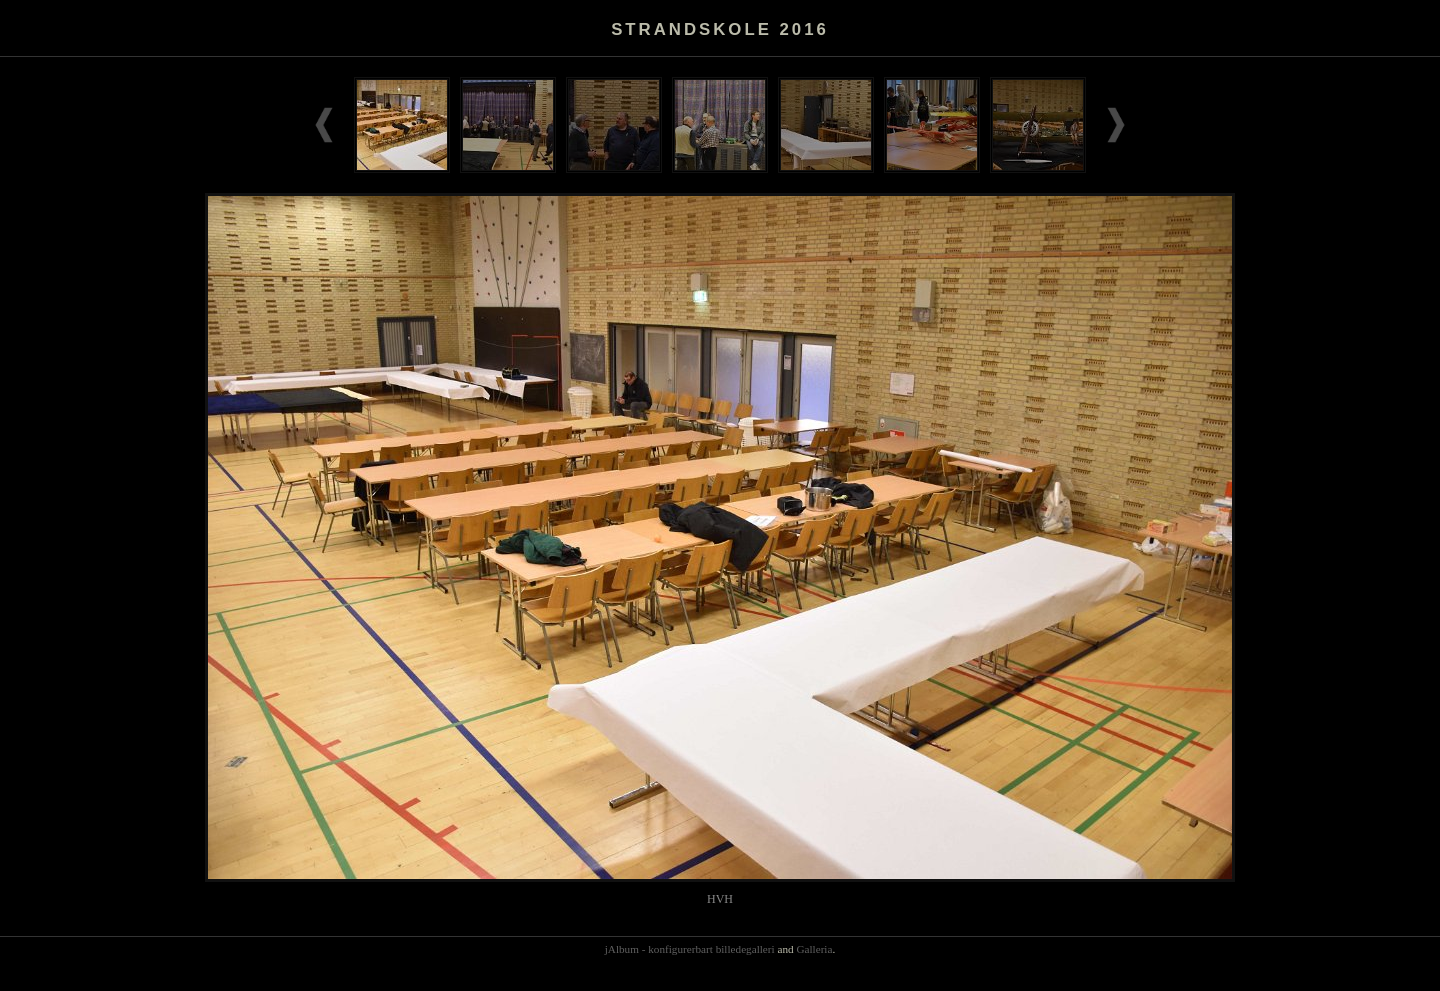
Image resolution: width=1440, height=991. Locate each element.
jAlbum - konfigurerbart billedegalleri (690, 949)
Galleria (814, 949)
